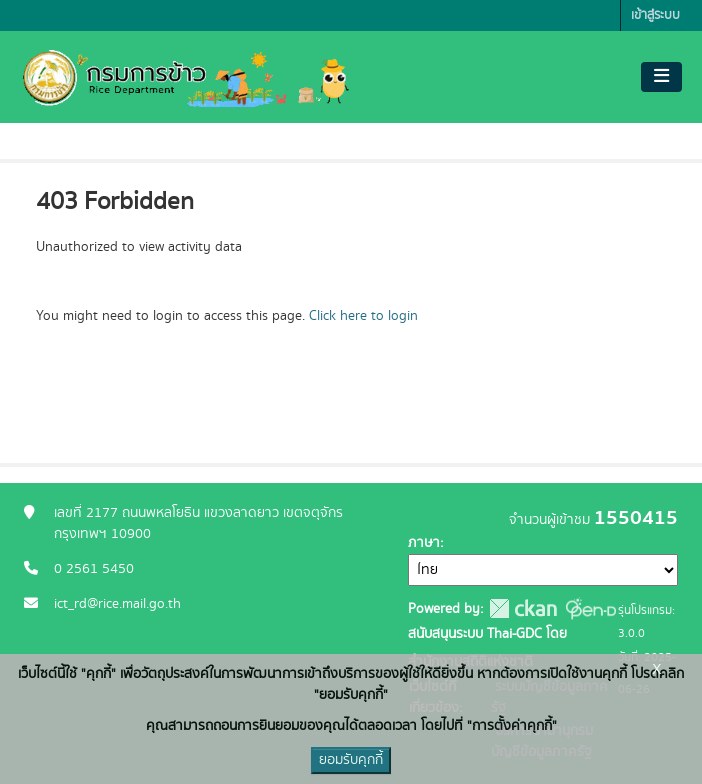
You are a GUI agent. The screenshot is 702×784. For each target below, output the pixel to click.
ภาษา (424, 543)
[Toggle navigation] (661, 77)
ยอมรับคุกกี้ (351, 760)
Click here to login (363, 316)
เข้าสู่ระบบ (655, 15)
